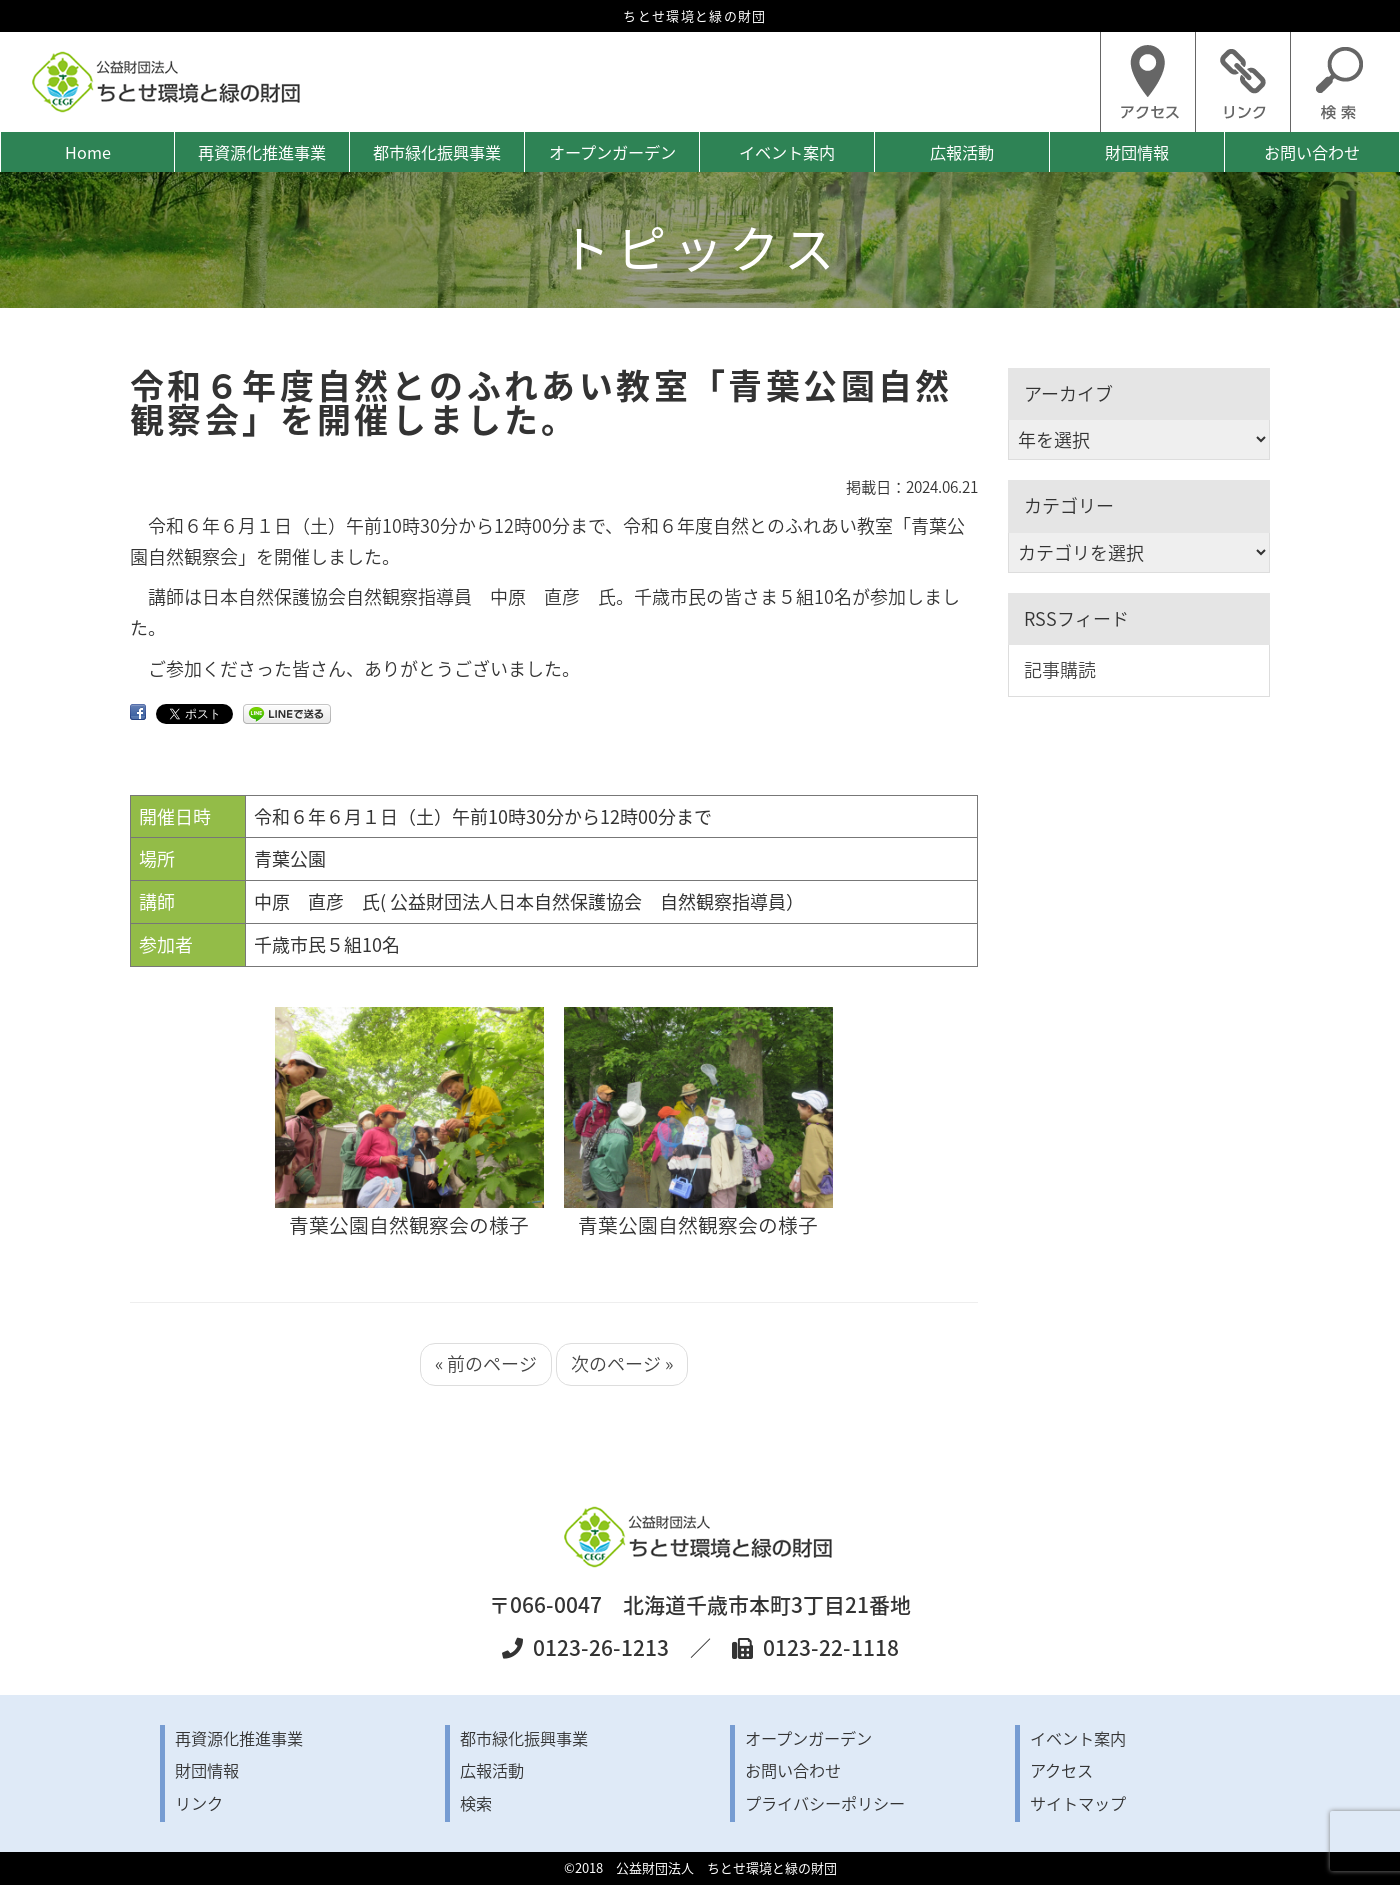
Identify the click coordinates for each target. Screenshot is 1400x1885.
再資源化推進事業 (262, 152)
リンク (199, 1803)
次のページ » (622, 1363)
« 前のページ (486, 1363)
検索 (476, 1803)
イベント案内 (787, 152)
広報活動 (962, 152)
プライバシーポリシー (825, 1803)
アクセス (1061, 1770)
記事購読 (1060, 669)
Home (88, 152)
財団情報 (1137, 152)
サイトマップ (1078, 1803)
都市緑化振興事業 (437, 152)
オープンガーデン (612, 152)
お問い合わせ (1312, 152)
